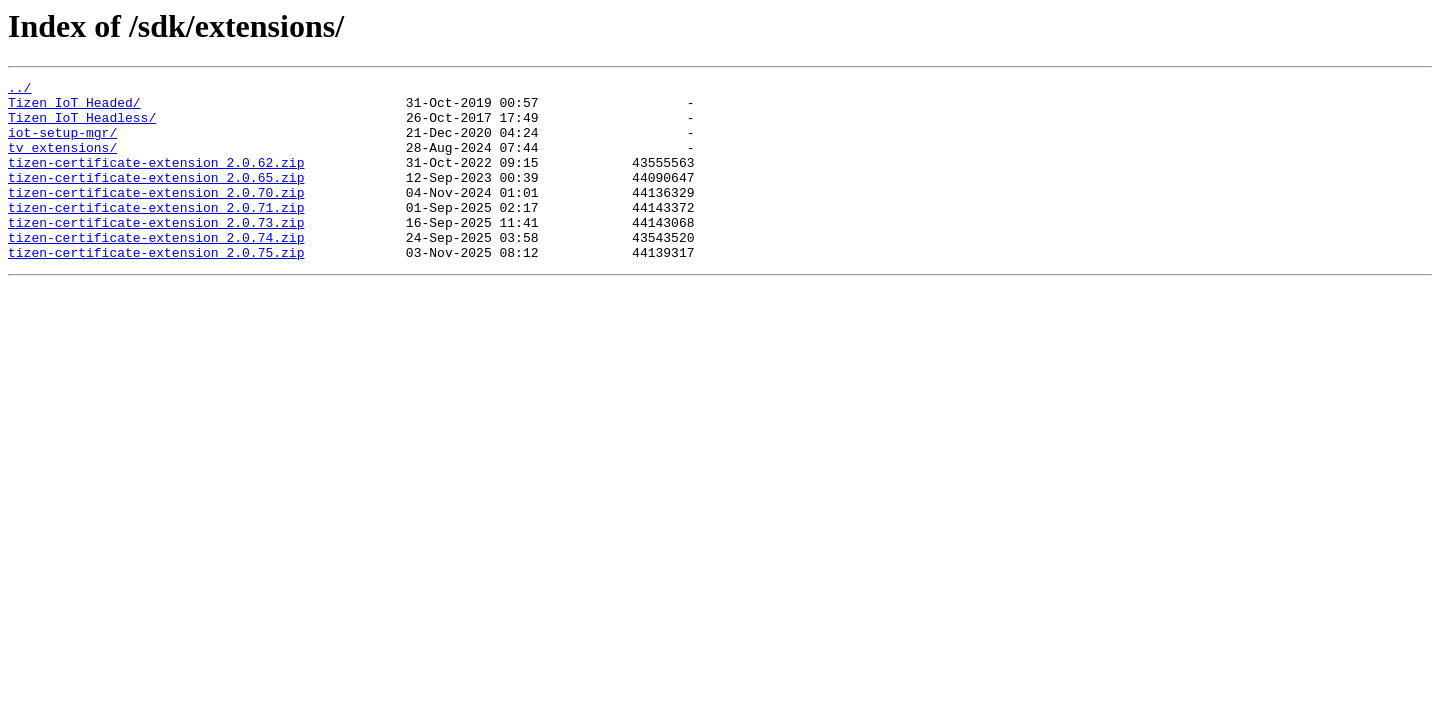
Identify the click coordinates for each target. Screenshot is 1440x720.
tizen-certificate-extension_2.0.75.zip (156, 288)
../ (19, 90)
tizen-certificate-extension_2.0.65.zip (156, 198)
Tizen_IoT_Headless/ (82, 126)
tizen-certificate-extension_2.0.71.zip (156, 234)
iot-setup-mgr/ (62, 144)
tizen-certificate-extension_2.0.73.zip (156, 252)
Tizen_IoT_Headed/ (74, 108)
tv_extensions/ (62, 162)
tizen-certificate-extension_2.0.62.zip (156, 180)
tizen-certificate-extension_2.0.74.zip (156, 270)
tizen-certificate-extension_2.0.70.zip (156, 216)
